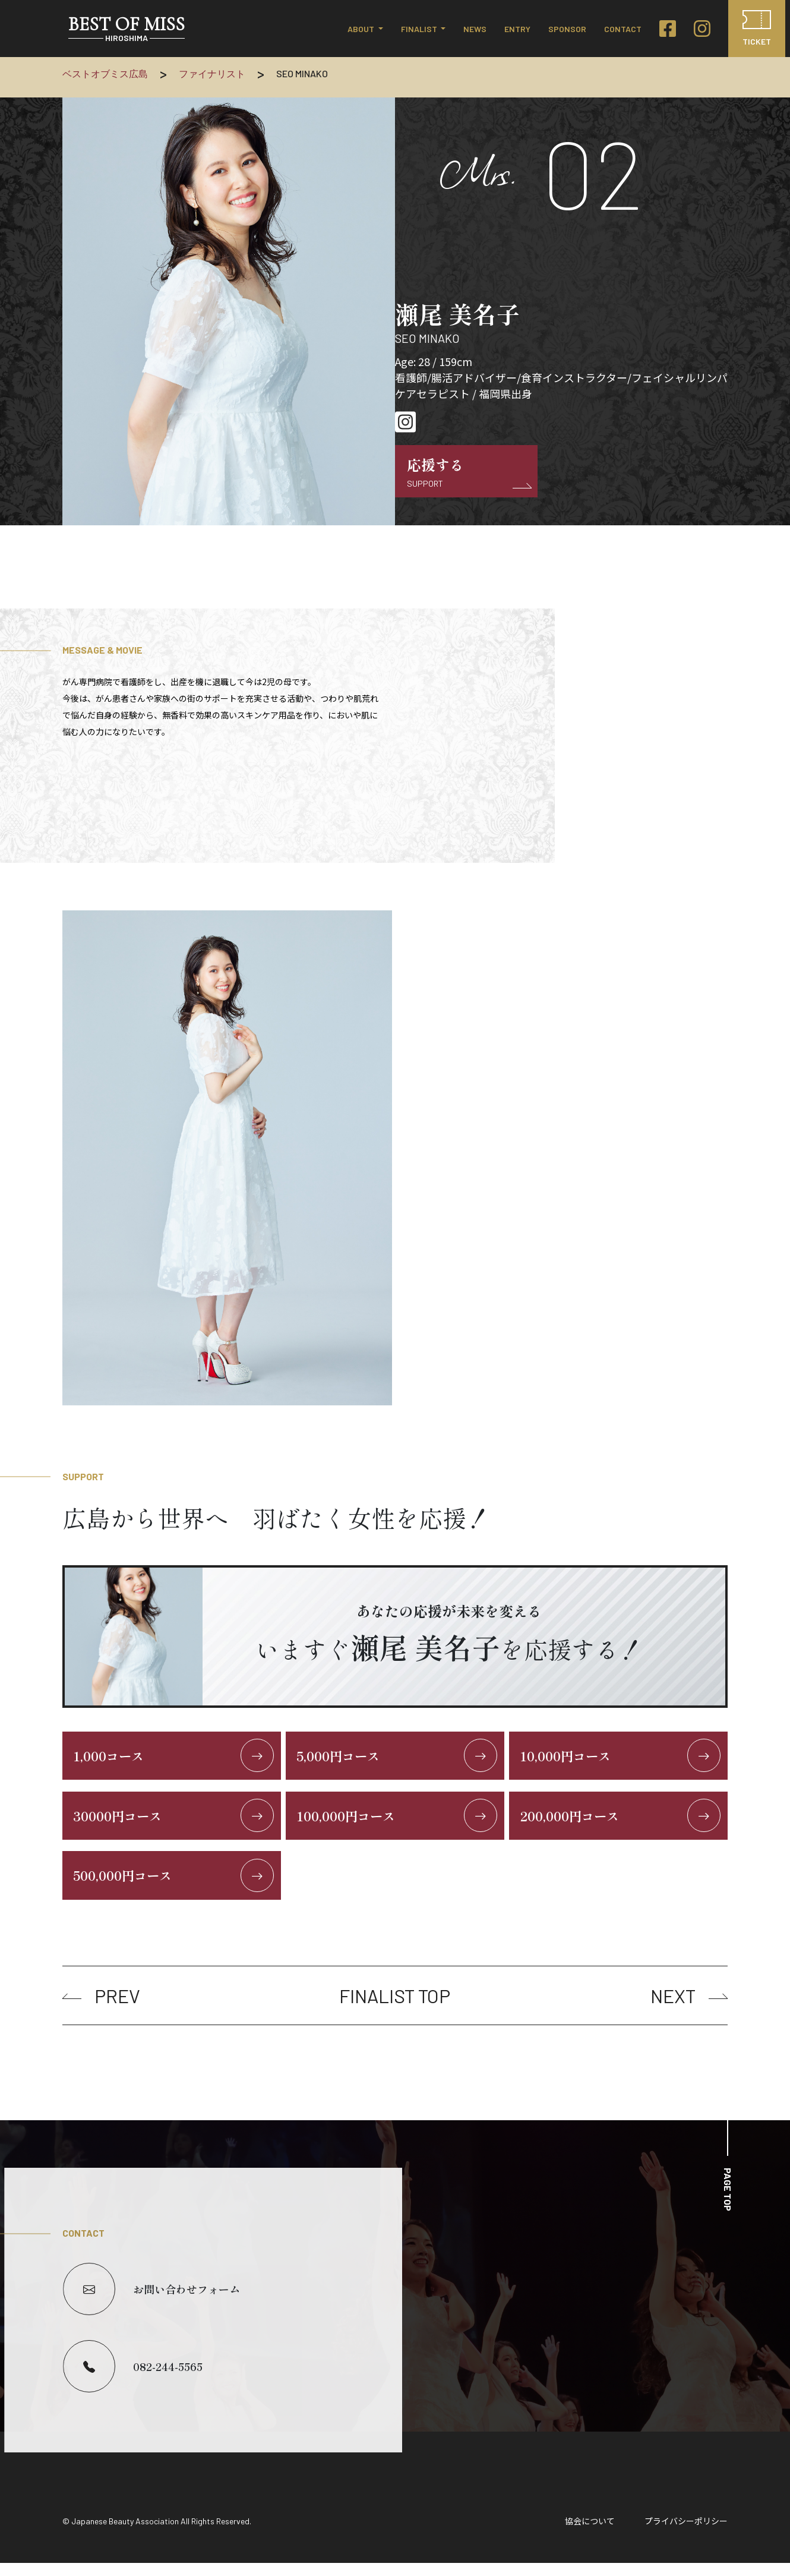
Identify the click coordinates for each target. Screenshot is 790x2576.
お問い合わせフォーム (151, 2302)
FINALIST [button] (420, 29)
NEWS (474, 29)
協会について (590, 2534)
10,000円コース (621, 1758)
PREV (101, 2008)
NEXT (689, 2008)
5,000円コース (398, 1758)
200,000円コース (621, 1822)
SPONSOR (567, 29)
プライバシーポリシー (686, 2534)
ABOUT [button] (361, 29)
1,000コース (174, 1758)
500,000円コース (174, 1886)
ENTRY (517, 29)
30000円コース (174, 1822)
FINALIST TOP (394, 2008)
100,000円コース (398, 1822)
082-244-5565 (133, 2379)
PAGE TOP (728, 2202)
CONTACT (623, 29)
